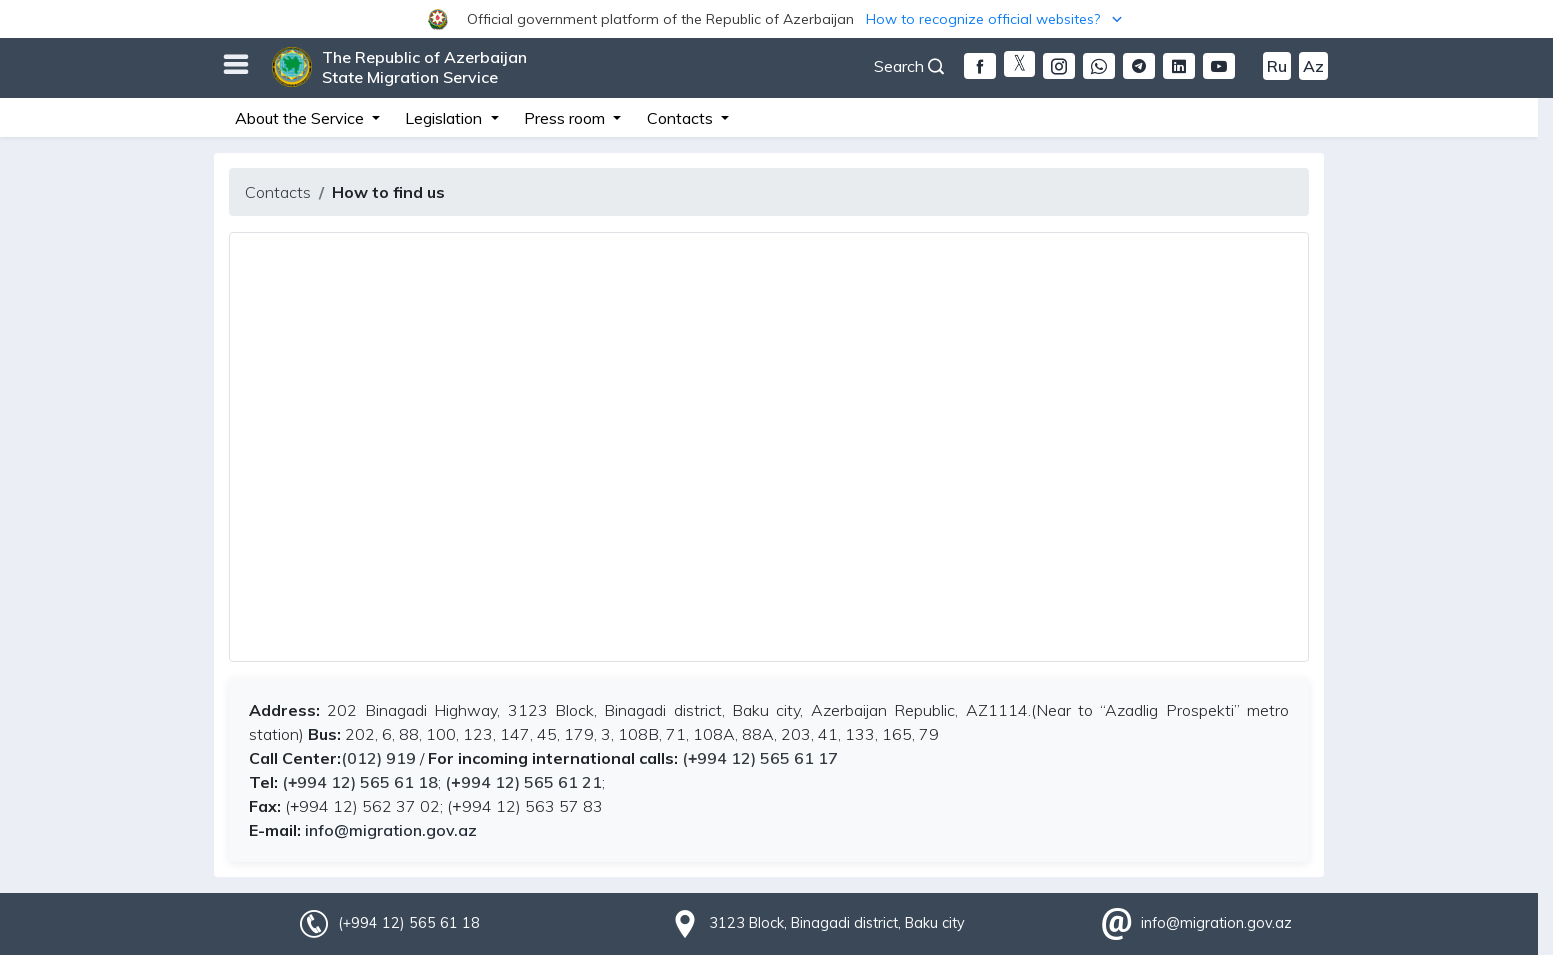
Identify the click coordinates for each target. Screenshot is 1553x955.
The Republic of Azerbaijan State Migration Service (424, 67)
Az (1313, 66)
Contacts (278, 192)
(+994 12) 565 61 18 (358, 782)
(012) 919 (378, 758)
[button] (776, 19)
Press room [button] (566, 118)
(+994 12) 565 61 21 (523, 782)
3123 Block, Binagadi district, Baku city (837, 923)
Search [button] (909, 66)
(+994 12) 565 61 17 (760, 758)
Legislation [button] (445, 118)
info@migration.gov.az (391, 830)
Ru (1277, 66)
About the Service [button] (301, 118)
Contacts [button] (682, 118)
